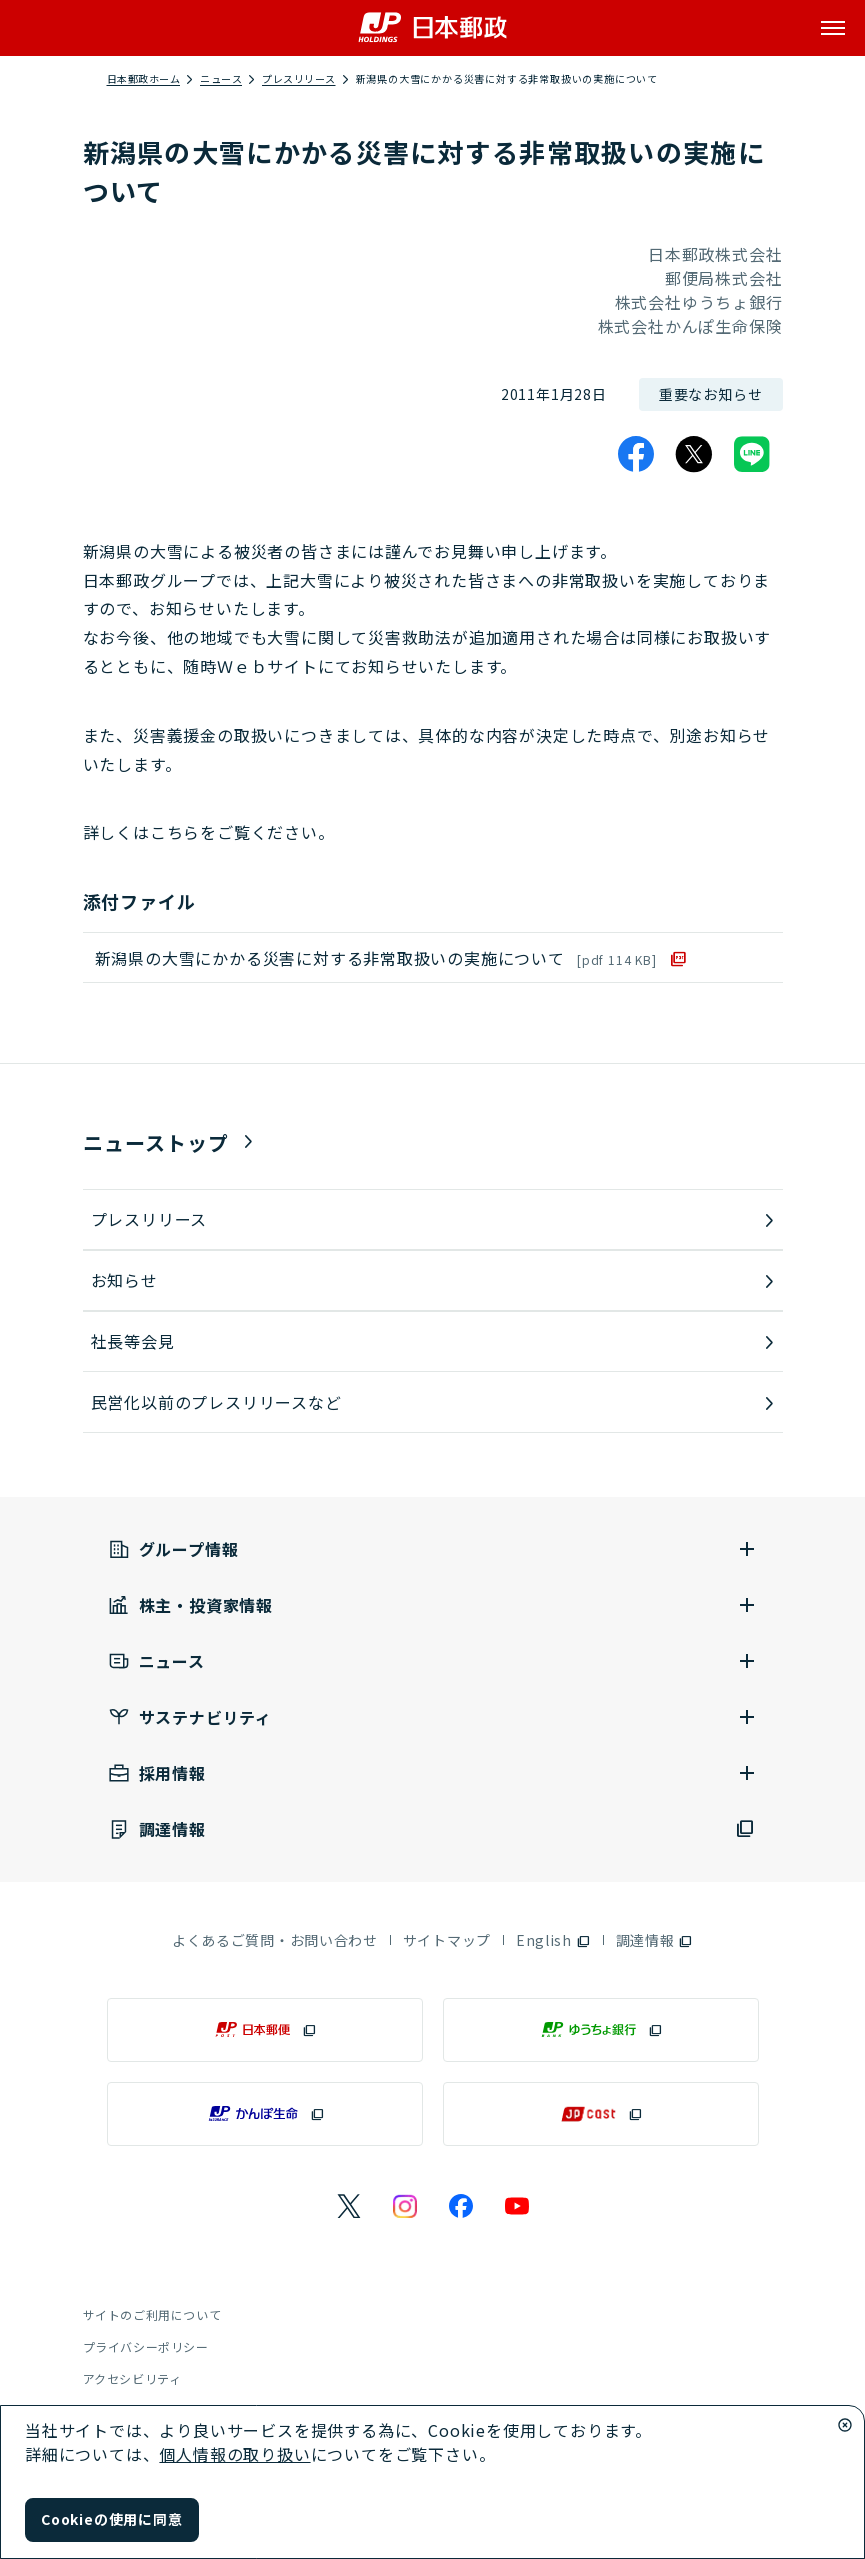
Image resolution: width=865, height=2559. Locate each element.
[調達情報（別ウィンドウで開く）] (433, 1829)
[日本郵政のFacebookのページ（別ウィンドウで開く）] (461, 2206)
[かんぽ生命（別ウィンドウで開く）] (265, 2114)
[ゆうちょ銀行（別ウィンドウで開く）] (601, 2030)
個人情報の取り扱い (234, 2454)
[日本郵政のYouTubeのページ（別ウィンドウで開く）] (517, 2206)
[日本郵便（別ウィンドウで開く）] (265, 2030)
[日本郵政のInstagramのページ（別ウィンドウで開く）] (405, 2206)
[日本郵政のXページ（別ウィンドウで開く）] (349, 2206)
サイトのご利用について (152, 2314)
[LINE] (752, 454)
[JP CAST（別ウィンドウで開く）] (601, 2114)
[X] (694, 454)
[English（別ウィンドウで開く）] (553, 1940)
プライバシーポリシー (146, 2346)
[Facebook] (636, 454)
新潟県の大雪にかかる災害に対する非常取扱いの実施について (376, 958)
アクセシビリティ (132, 2378)
